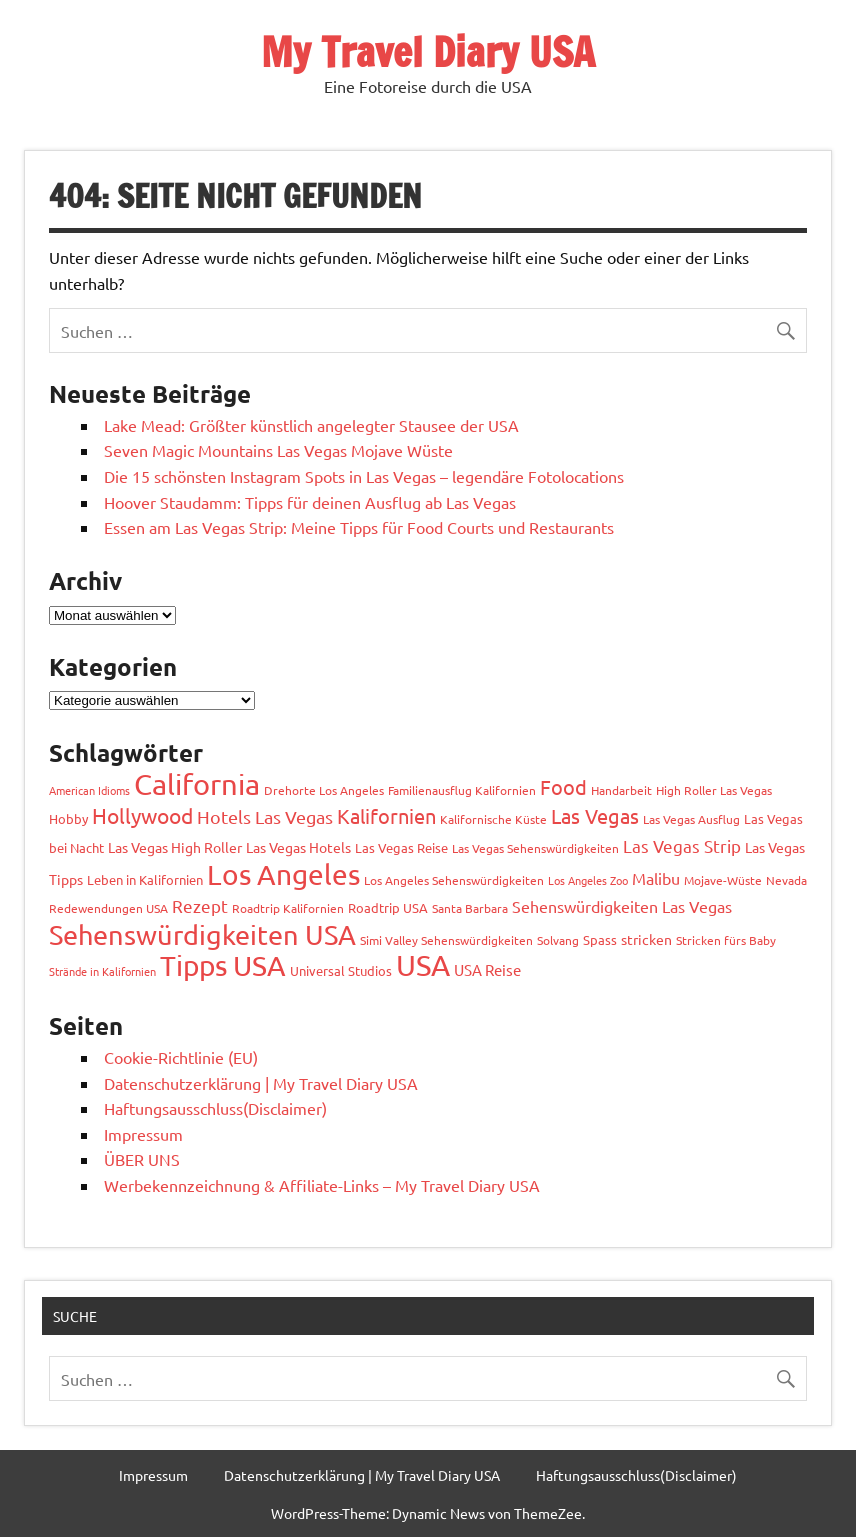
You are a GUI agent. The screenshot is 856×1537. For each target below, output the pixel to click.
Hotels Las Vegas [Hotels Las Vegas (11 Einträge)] (265, 816)
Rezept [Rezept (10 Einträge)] (200, 905)
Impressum (143, 1134)
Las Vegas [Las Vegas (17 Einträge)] (595, 815)
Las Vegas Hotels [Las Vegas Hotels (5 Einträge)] (298, 847)
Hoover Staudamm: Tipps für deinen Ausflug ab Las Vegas (310, 502)
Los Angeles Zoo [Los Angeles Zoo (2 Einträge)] (588, 880)
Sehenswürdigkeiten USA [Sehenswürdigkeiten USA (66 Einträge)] (202, 934)
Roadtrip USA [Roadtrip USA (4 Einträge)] (388, 907)
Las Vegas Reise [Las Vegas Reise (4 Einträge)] (401, 847)
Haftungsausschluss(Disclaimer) (215, 1108)
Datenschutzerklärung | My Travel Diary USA (261, 1083)
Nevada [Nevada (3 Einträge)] (786, 880)
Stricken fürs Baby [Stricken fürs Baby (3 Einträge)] (726, 940)
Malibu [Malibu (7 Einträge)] (656, 878)
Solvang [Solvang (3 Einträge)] (558, 940)
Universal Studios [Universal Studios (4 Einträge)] (341, 970)
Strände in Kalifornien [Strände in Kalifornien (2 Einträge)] (102, 971)
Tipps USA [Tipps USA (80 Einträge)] (223, 965)
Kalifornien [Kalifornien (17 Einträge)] (386, 815)
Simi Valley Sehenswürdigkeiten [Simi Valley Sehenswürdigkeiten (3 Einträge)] (446, 940)
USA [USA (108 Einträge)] (423, 965)
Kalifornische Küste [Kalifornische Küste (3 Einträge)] (493, 819)
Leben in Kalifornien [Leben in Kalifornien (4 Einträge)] (145, 879)
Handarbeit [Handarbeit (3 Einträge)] (621, 790)
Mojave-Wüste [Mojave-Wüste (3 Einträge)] (723, 880)
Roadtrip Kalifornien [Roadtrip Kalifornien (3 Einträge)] (288, 908)
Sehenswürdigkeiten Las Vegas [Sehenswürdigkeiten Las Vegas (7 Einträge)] (622, 906)
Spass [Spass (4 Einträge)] (600, 939)
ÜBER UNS (142, 1159)
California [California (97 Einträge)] (197, 784)
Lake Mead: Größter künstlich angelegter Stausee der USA (311, 425)
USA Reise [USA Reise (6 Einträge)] (487, 969)
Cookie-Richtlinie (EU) (181, 1057)
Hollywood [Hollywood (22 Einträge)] (142, 815)
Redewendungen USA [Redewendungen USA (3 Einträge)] (108, 908)
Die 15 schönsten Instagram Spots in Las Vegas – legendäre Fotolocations (364, 476)
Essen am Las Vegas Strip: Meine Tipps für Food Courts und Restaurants (359, 527)
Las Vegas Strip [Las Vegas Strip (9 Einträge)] (682, 845)
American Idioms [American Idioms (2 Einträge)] (89, 790)
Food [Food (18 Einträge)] (563, 786)
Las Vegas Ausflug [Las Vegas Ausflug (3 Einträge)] (691, 819)
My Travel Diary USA (428, 51)
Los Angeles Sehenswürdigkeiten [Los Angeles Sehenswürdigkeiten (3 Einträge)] (454, 880)
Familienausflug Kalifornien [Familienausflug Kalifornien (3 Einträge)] (462, 790)
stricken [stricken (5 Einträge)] (646, 939)
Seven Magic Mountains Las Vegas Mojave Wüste (278, 450)
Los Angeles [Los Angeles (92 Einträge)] (283, 874)
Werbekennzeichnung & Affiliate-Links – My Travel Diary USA (322, 1185)
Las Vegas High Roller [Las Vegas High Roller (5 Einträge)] (175, 847)
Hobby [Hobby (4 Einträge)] (68, 818)
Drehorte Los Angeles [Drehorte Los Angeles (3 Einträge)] (324, 790)
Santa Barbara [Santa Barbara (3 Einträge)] (470, 908)
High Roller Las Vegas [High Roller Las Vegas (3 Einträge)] (714, 790)
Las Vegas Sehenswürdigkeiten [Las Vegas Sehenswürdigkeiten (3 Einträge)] (535, 848)
